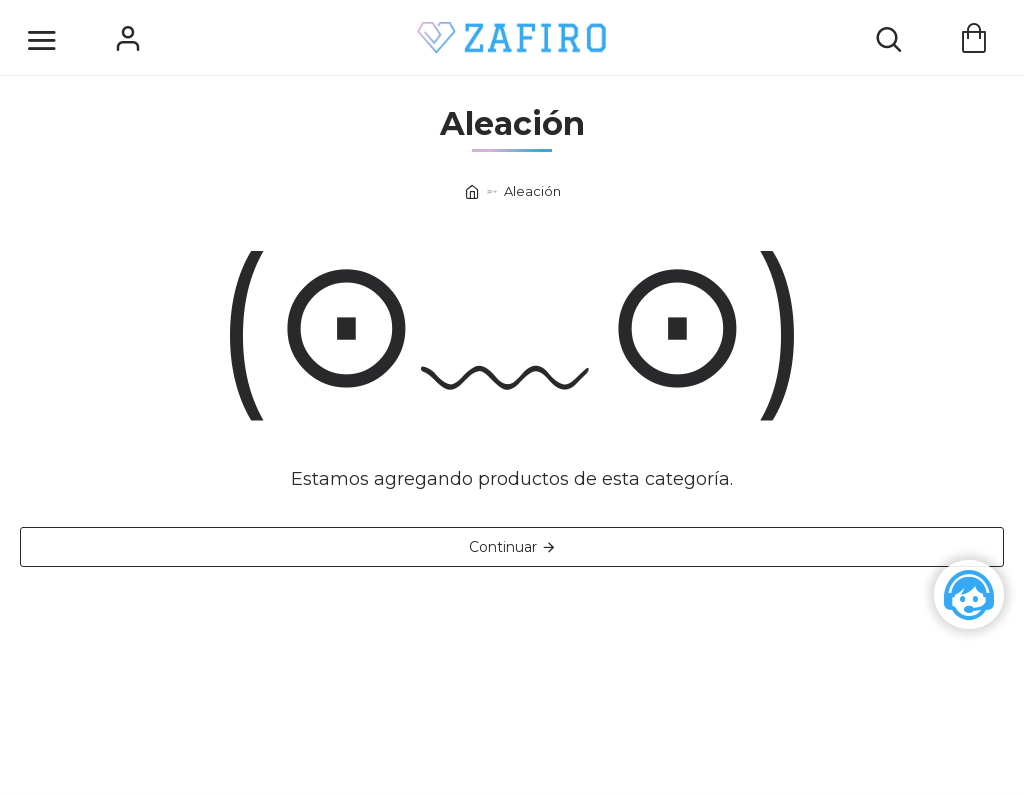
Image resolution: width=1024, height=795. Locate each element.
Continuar (503, 547)
